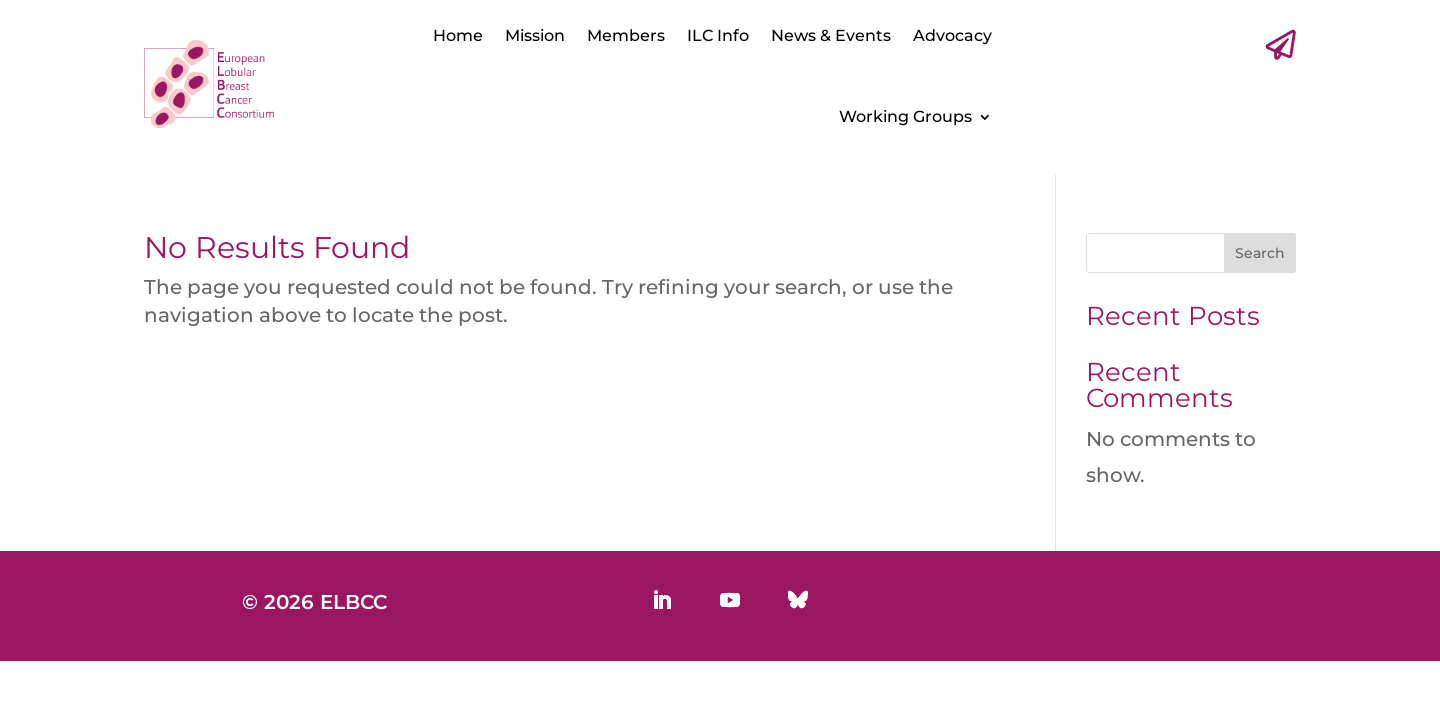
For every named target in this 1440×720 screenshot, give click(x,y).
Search (1260, 253)
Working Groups (905, 116)
